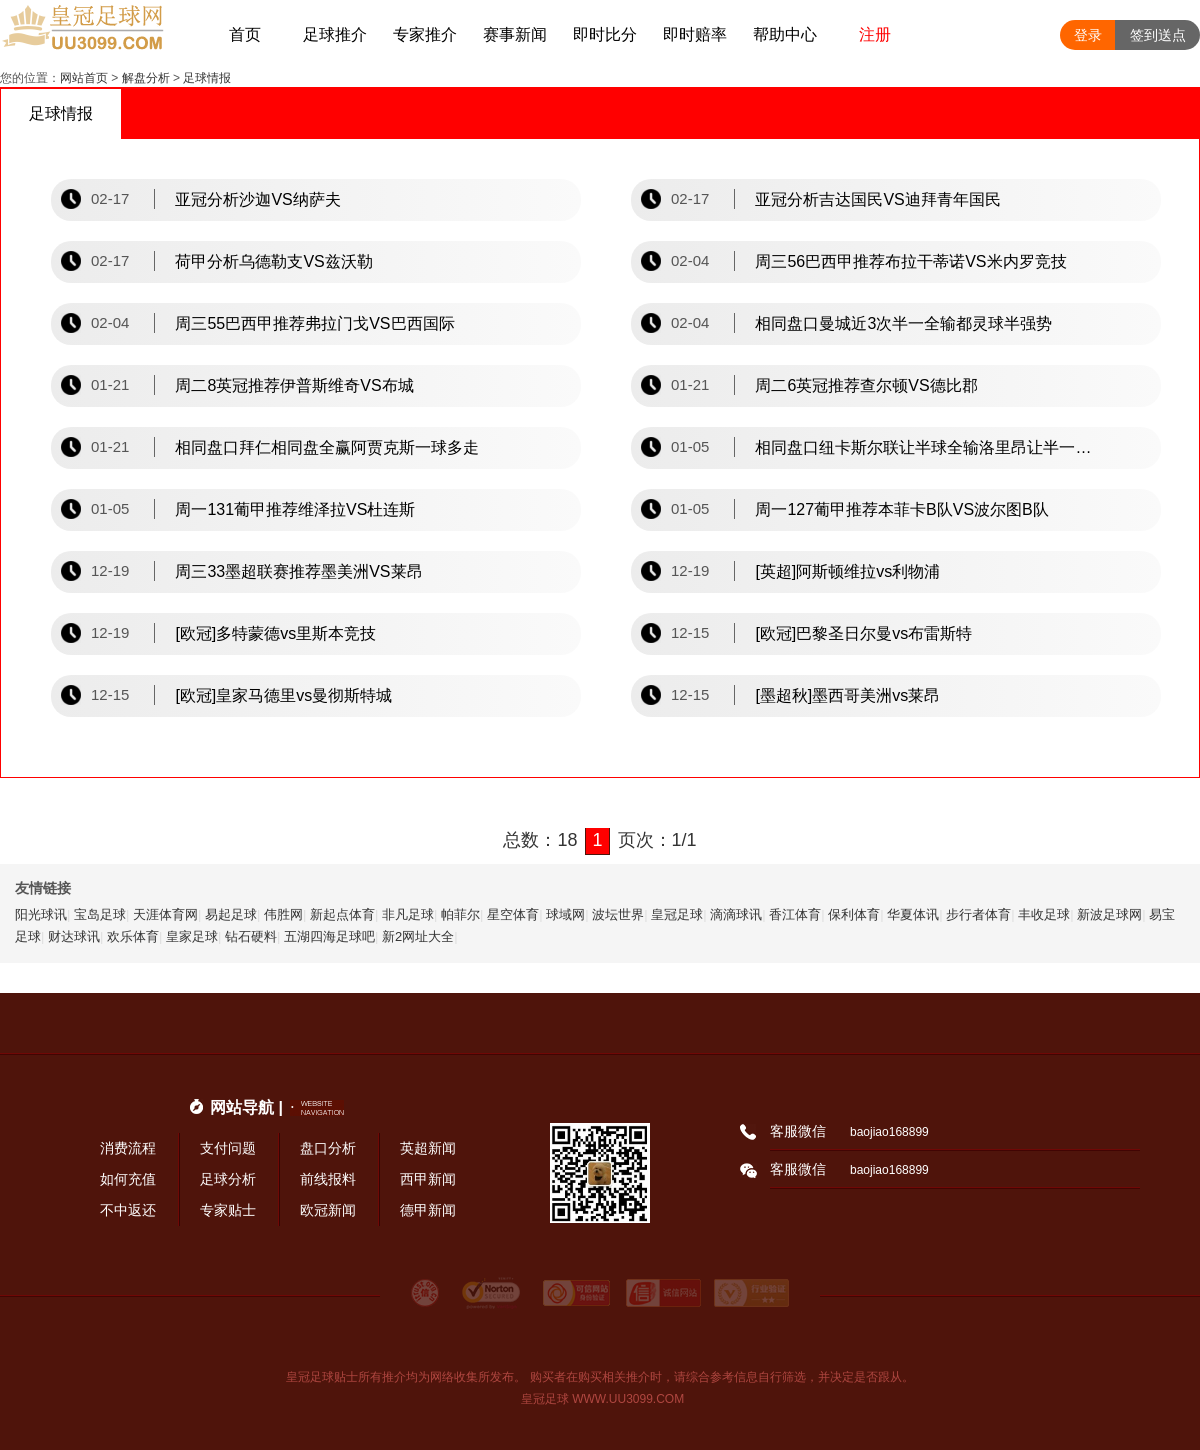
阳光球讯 (41, 914)
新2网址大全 (418, 936)
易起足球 (231, 914)
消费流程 (128, 1148)
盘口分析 (328, 1148)
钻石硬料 (251, 936)
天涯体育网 (165, 914)
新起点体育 (342, 914)
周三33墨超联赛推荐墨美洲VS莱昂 (298, 571)
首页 (245, 34)
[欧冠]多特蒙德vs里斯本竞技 (275, 633)
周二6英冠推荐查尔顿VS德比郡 (866, 385)
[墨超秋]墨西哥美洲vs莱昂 (847, 695)
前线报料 (328, 1179)
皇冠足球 (677, 914)
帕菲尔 (460, 914)
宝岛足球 (100, 914)
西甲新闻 (428, 1179)
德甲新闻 (428, 1210)
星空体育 (513, 914)
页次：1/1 (657, 840)
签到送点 (1158, 35)
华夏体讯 (913, 914)
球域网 (565, 914)
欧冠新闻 (328, 1210)
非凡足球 (408, 914)
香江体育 (795, 914)
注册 (875, 34)
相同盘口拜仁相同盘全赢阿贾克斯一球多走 (327, 447)
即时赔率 (695, 34)
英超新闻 (428, 1148)
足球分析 (228, 1179)
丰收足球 (1044, 914)
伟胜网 (283, 914)
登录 (1088, 35)
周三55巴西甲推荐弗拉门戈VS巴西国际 (314, 323)
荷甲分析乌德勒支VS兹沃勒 (273, 261)
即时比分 (605, 34)
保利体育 (854, 914)
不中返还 (128, 1210)
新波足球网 (1109, 914)
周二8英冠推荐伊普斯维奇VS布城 (294, 385)
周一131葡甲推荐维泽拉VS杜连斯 (295, 509)
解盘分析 (146, 78)
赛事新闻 (515, 34)
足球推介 (335, 34)
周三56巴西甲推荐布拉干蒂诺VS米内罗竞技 (910, 261)
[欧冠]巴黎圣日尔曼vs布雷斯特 (863, 633)
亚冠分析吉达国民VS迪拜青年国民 (877, 199)
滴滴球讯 (736, 914)
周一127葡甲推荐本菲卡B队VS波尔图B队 (901, 509)
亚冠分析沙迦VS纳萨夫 (257, 199)
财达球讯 (74, 936)
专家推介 (425, 34)
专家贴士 (228, 1210)
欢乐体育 (133, 936)
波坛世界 (618, 914)
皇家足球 (192, 936)
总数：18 (540, 840)
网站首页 (84, 78)
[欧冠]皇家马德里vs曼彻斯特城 (283, 695)
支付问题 (228, 1148)
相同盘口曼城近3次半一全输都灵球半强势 (903, 323)
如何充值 (128, 1179)
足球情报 (207, 78)
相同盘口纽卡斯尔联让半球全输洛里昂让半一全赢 (925, 447)
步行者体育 (978, 914)
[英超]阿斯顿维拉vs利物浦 (847, 571)
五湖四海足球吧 (329, 936)
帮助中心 (785, 34)
